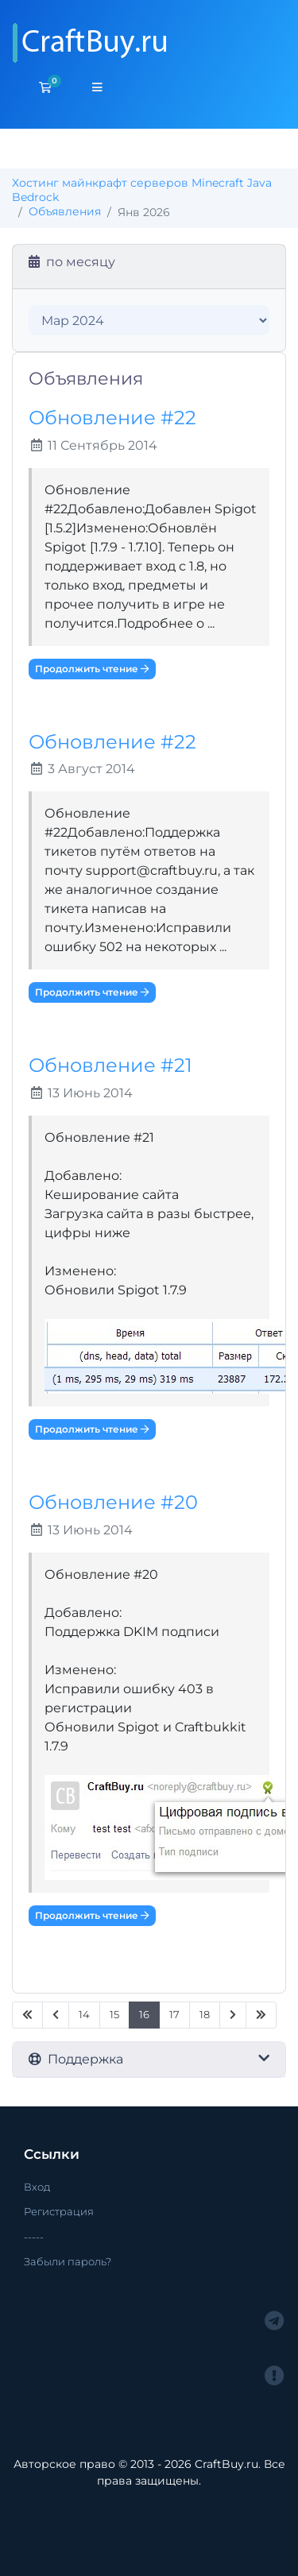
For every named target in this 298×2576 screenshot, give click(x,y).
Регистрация (59, 2211)
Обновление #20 (113, 1502)
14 (84, 2015)
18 (204, 2015)
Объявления (65, 211)
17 (174, 2015)
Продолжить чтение (92, 669)
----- (34, 2236)
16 (144, 2015)
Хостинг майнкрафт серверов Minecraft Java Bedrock (142, 190)
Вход (37, 2186)
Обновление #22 (112, 417)
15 (114, 2015)
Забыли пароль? (67, 2261)
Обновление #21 (110, 1065)
